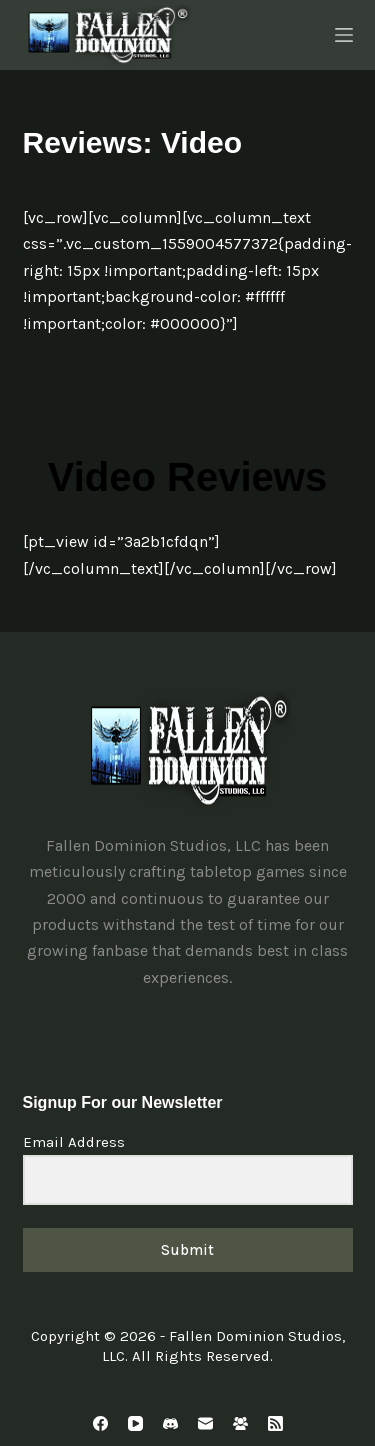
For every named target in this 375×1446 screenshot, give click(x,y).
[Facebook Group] (240, 1423)
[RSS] (275, 1423)
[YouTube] (135, 1423)
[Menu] (344, 35)
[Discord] (170, 1423)
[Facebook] (100, 1423)
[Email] (205, 1423)
